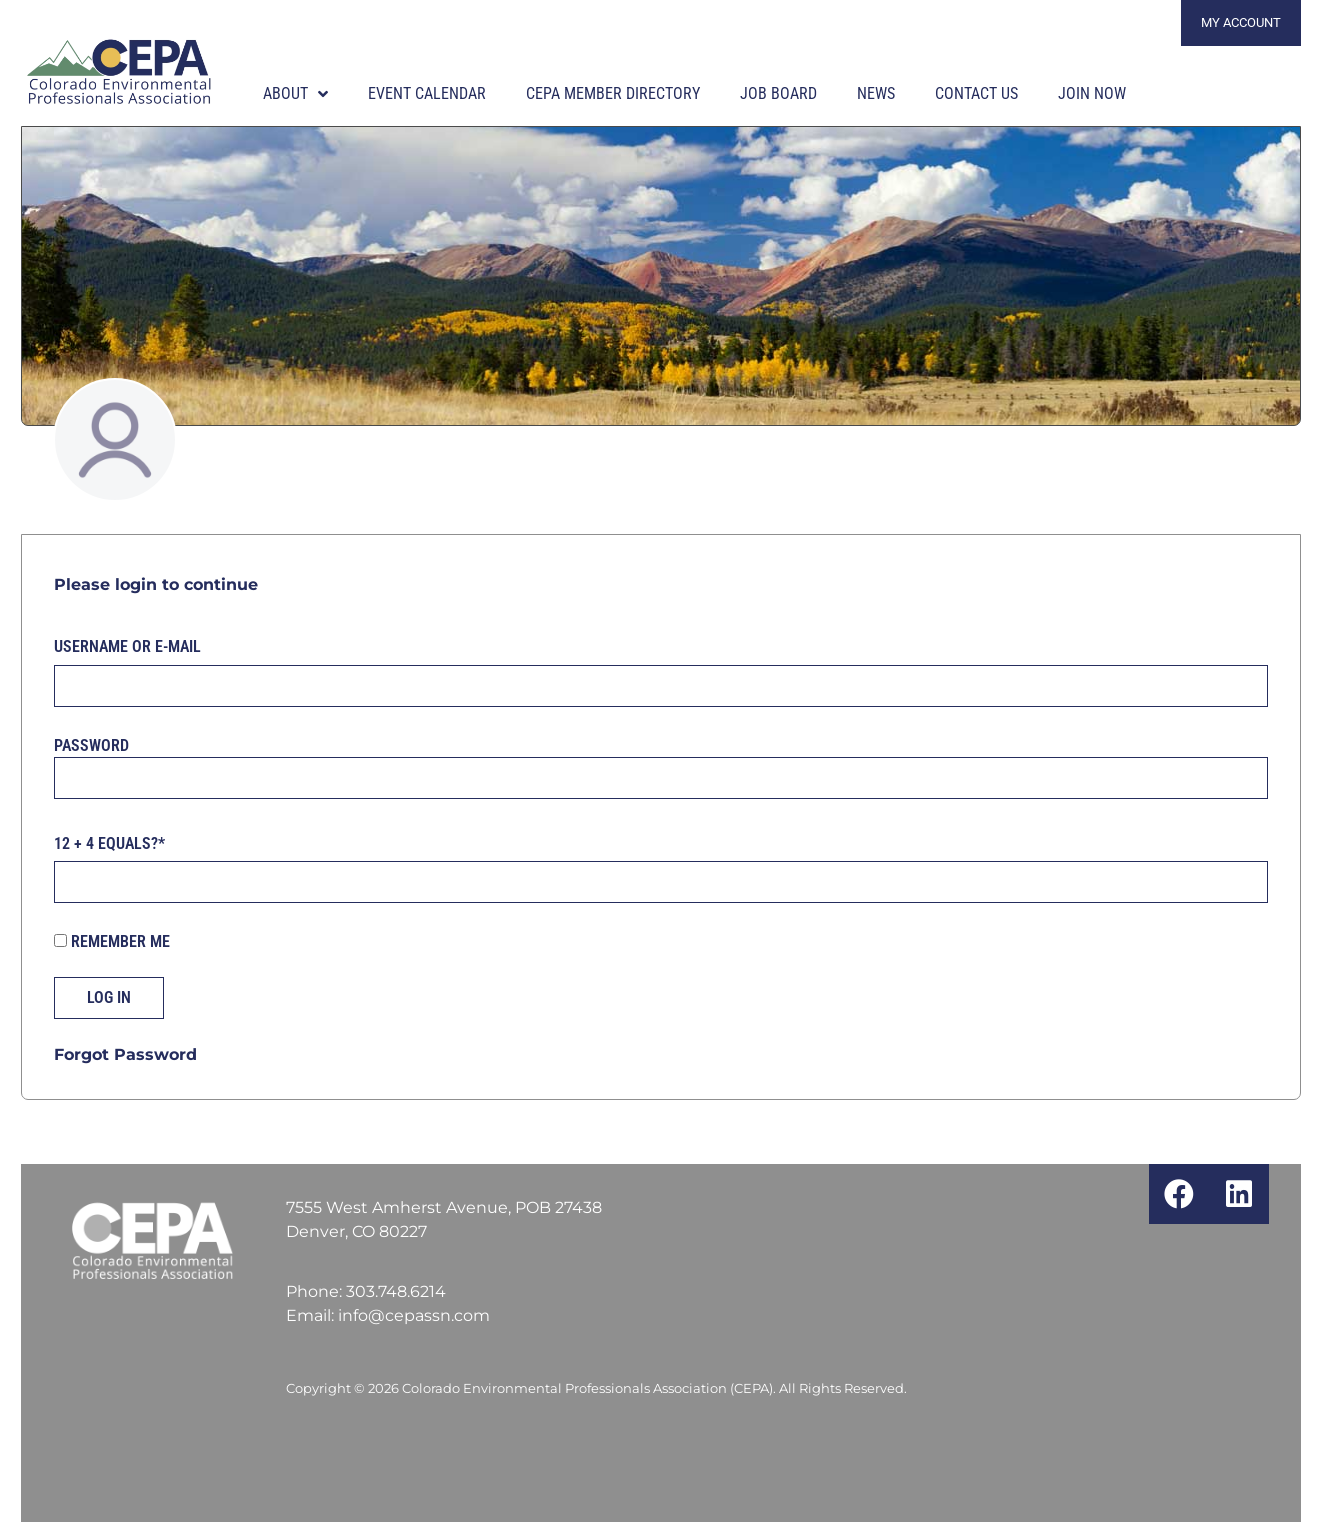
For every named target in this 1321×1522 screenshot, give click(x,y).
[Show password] (1235, 778)
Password (91, 744)
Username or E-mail (127, 646)
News (876, 93)
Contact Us (976, 93)
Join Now (1092, 93)
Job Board (778, 93)
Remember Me (112, 942)
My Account (1241, 22)
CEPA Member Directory (613, 93)
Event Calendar (427, 93)
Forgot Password (125, 1054)
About (295, 94)
